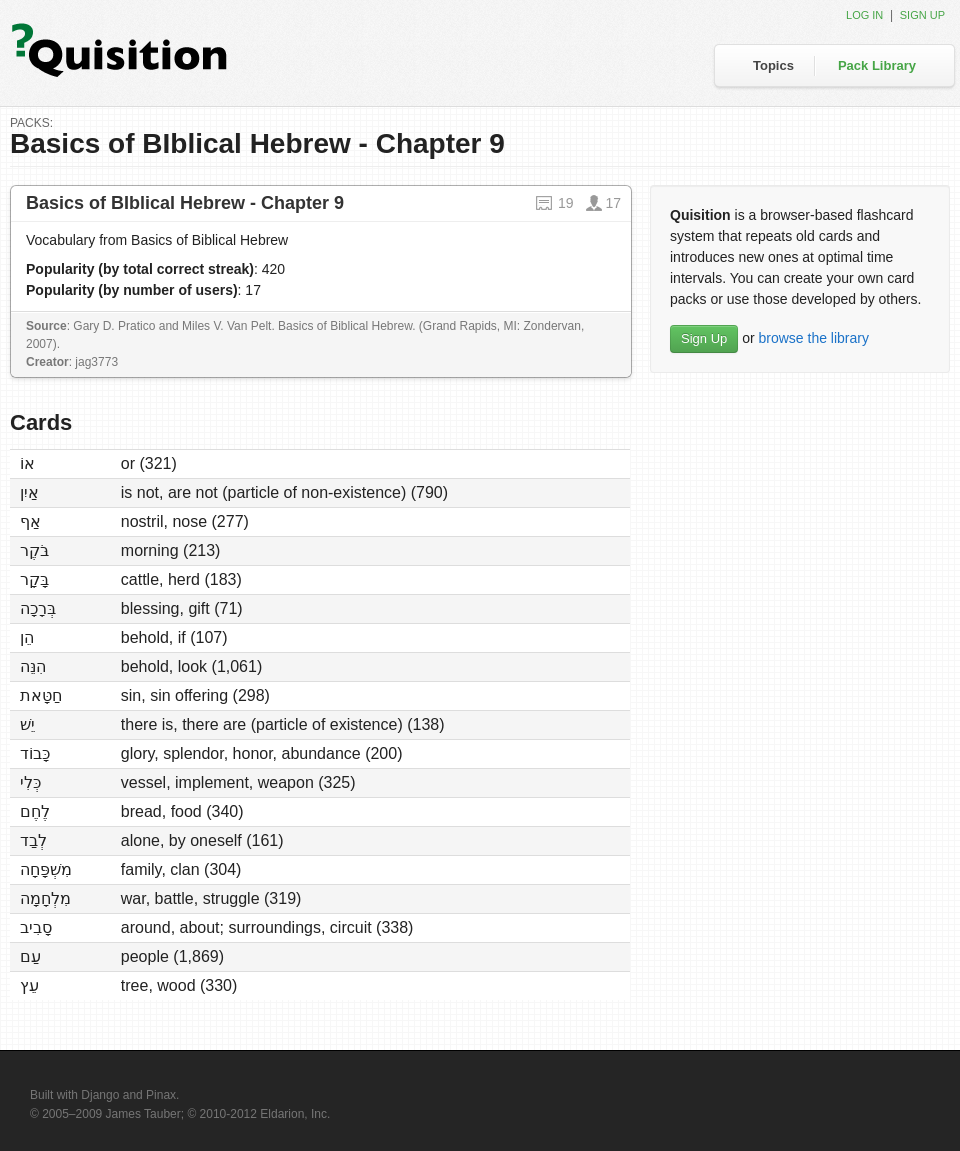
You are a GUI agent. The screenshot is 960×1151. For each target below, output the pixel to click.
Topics (773, 65)
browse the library (813, 338)
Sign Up (704, 338)
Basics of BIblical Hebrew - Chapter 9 (185, 203)
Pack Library (877, 65)
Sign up (922, 15)
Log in (864, 15)
